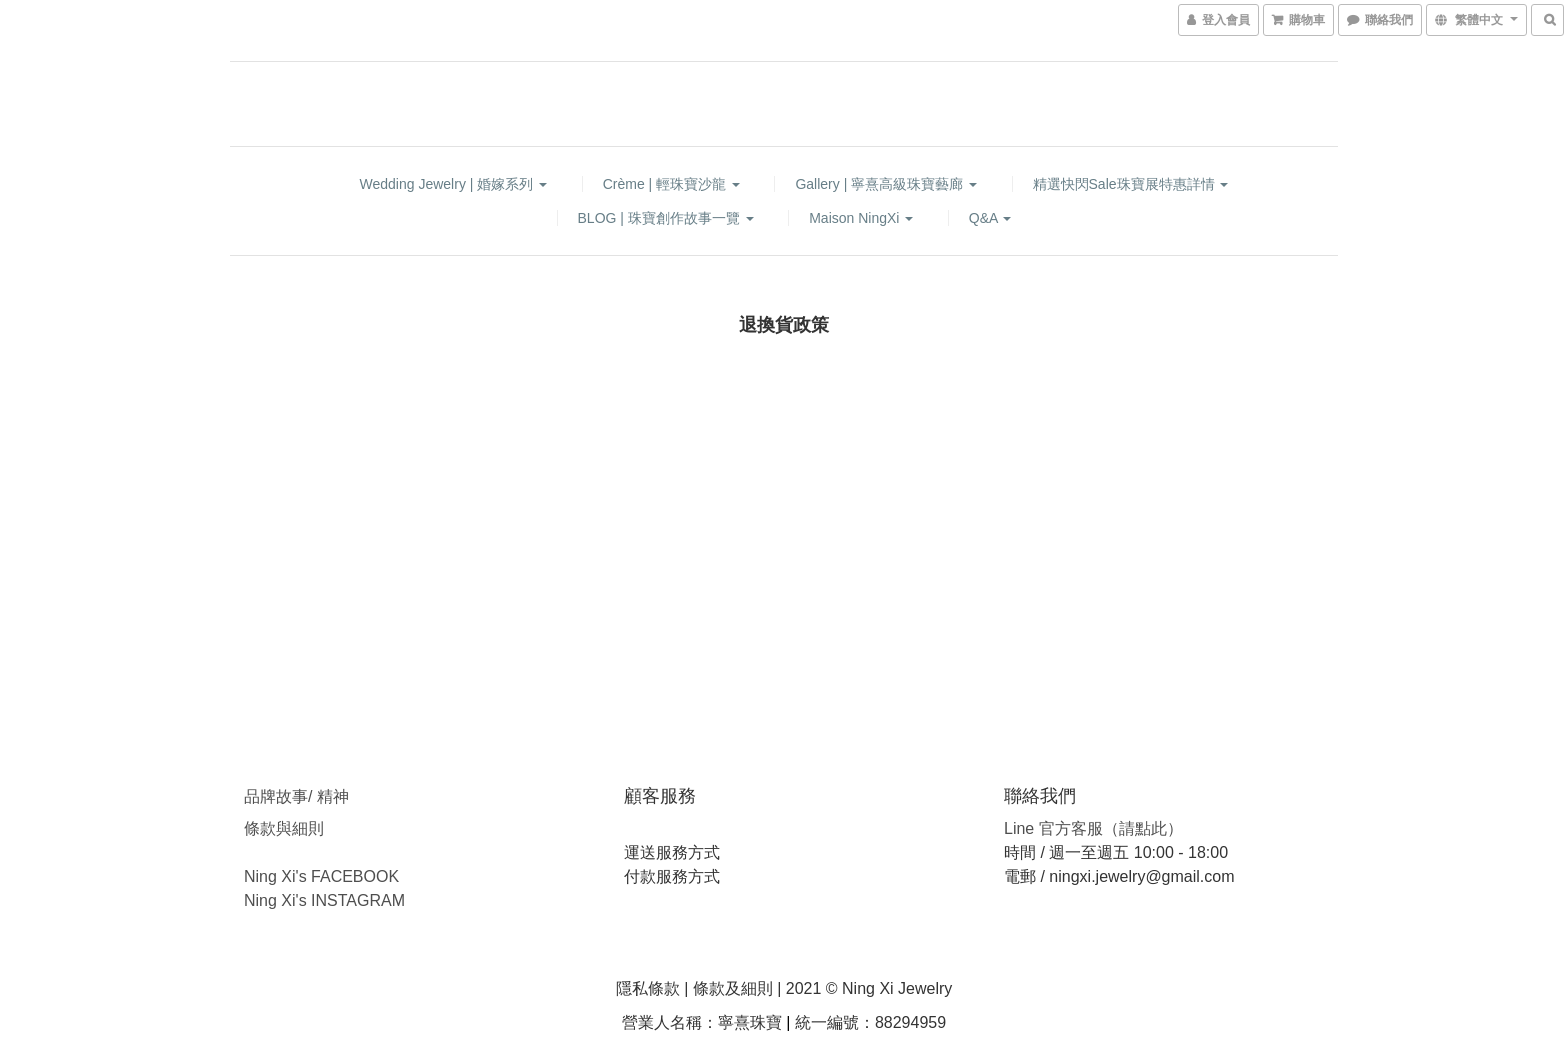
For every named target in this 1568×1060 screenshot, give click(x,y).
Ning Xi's (275, 900)
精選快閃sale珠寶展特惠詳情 (1131, 184)
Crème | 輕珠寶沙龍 (671, 184)
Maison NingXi (861, 218)
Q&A (990, 218)
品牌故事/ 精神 (296, 796)
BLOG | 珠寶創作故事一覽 (666, 218)
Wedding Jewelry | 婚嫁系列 (454, 184)
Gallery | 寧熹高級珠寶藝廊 (886, 184)
